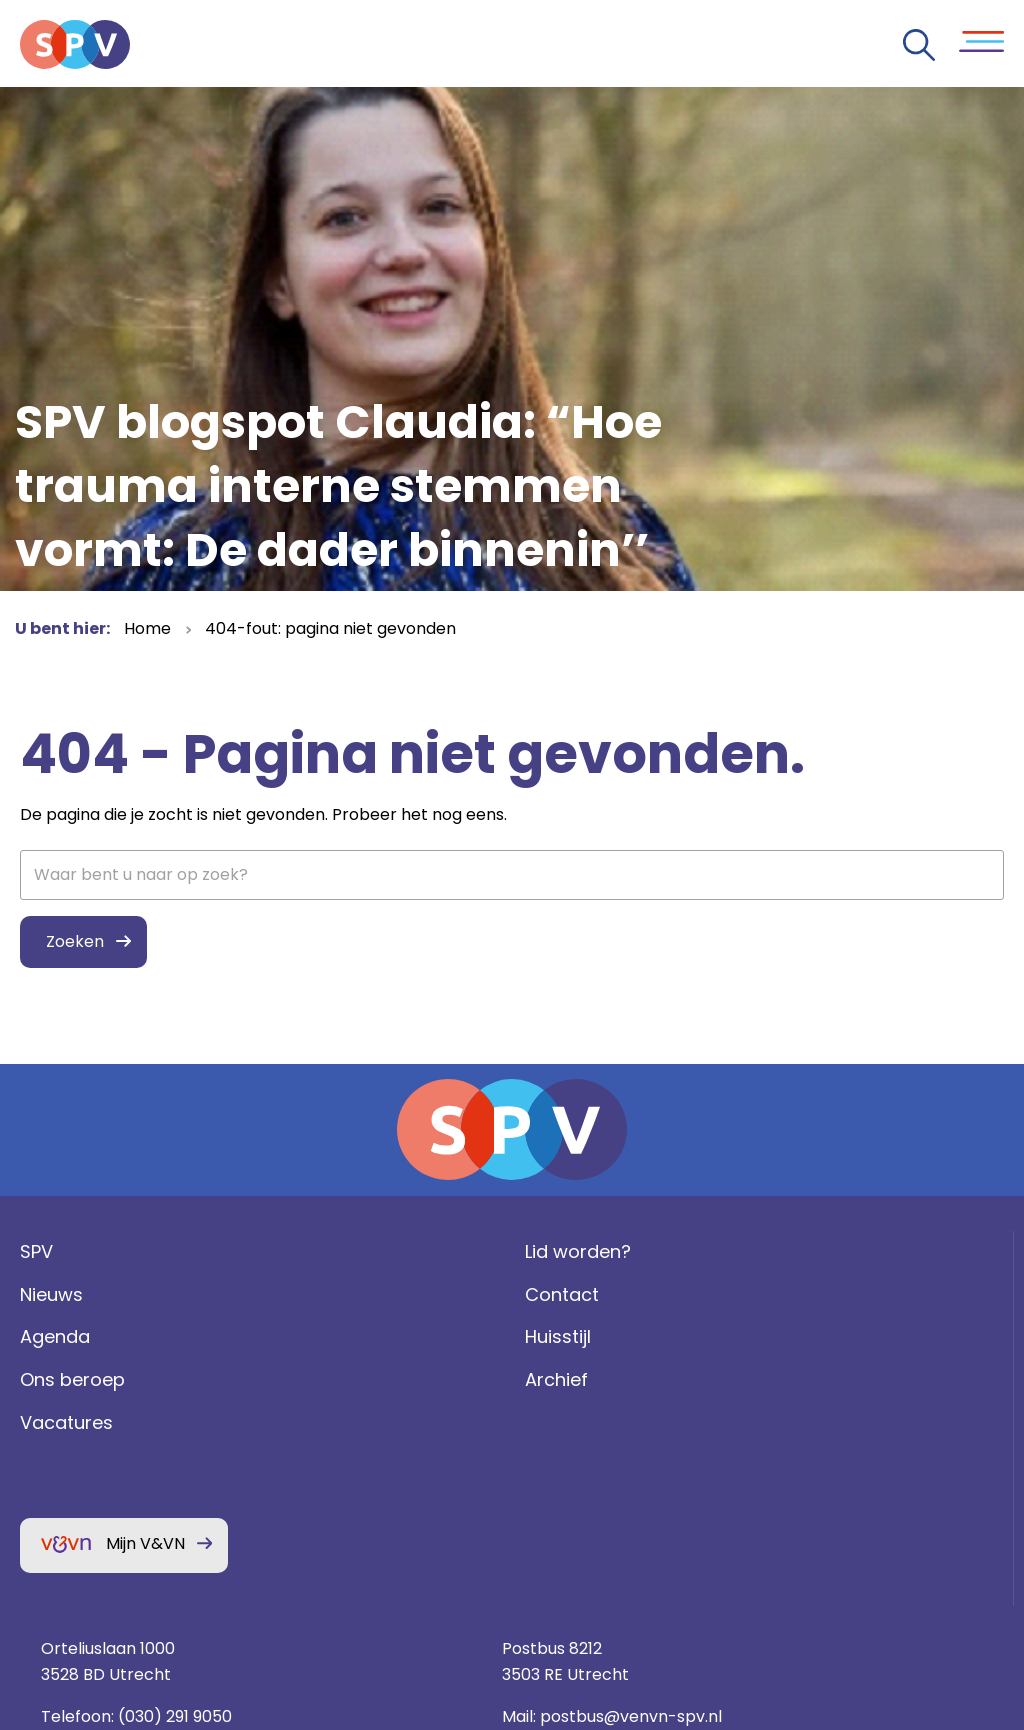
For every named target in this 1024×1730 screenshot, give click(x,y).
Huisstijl (307, 1383)
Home (147, 628)
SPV (31, 1297)
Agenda (50, 1383)
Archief (305, 1426)
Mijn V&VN (140, 1589)
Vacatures (61, 1468)
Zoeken (70, 943)
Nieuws (46, 1340)
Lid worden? (327, 1297)
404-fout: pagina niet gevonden (330, 628)
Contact (311, 1340)
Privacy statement (853, 1505)
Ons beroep (67, 1426)
